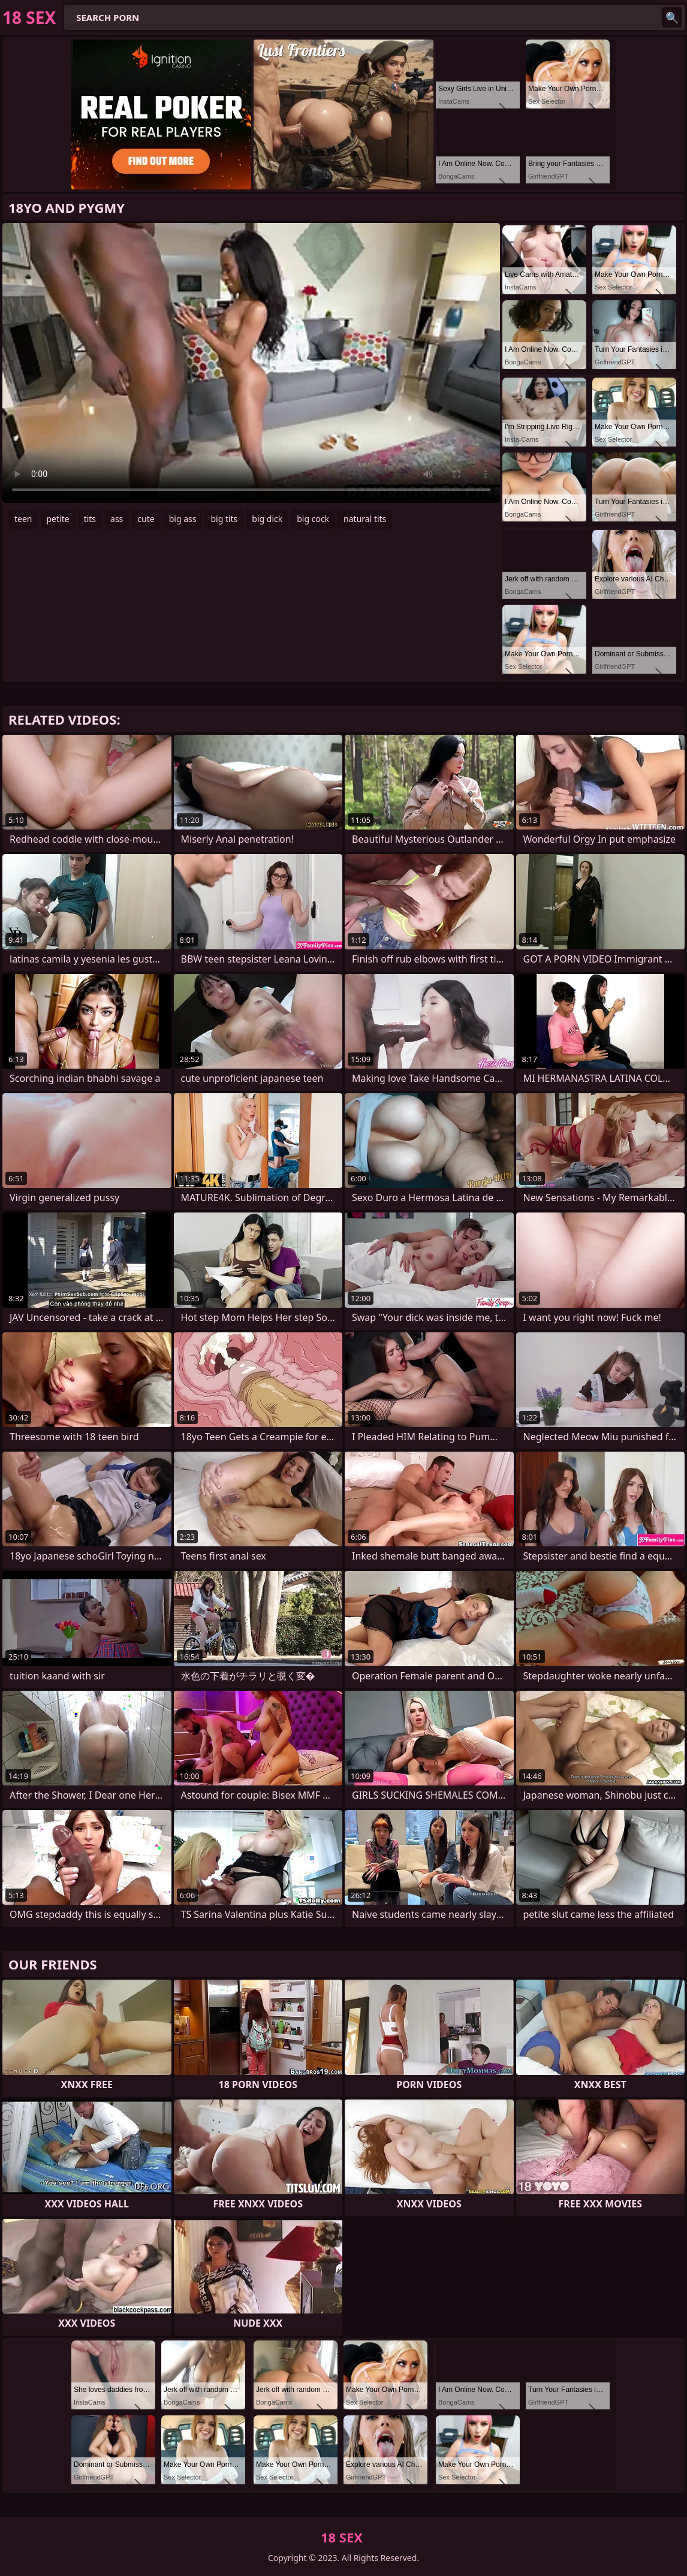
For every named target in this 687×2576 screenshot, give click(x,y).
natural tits (365, 518)
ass (116, 518)
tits (90, 518)
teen (23, 518)
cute (145, 518)
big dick (267, 518)
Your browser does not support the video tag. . (251, 363)
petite (58, 518)
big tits (223, 518)
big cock (313, 518)
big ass (183, 518)
